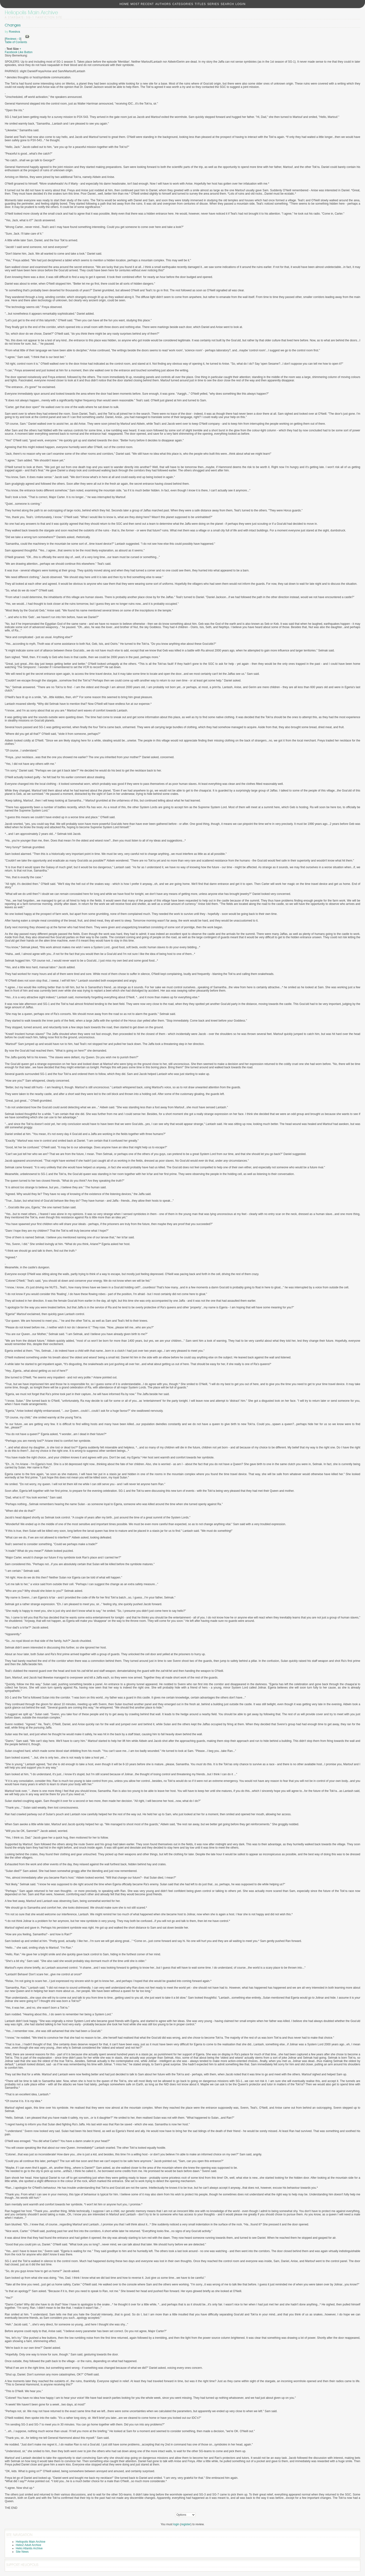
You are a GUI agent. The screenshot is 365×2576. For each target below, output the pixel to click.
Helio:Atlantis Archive (29, 2548)
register (185, 2524)
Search (227, 4)
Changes (13, 25)
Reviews (10, 38)
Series (213, 4)
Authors (163, 4)
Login (240, 4)
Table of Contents (16, 42)
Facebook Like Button (18, 52)
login (176, 2524)
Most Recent (142, 4)
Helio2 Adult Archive (28, 2545)
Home (124, 4)
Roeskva (14, 31)
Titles (200, 4)
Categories (182, 4)
